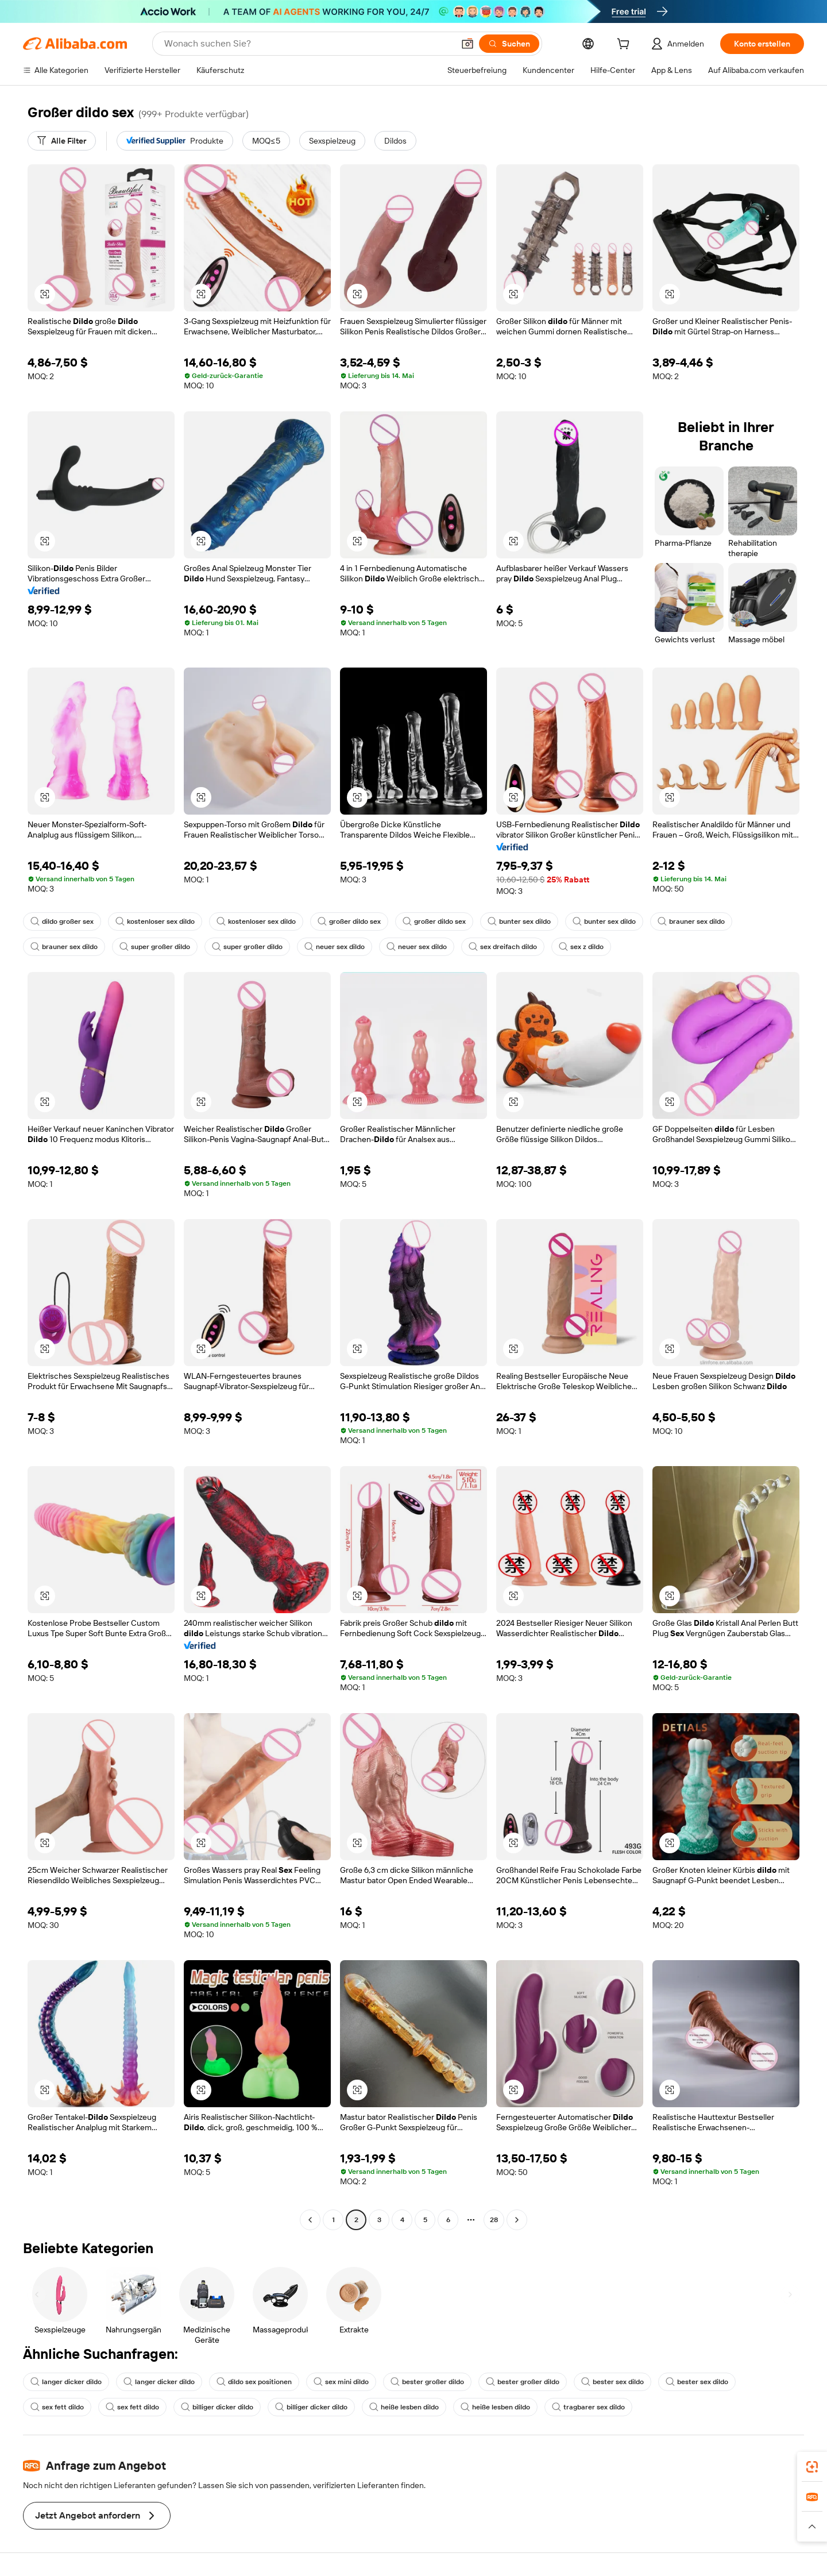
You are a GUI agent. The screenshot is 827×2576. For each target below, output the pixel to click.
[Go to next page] (517, 2219)
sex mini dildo (341, 2381)
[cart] (625, 45)
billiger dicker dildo (217, 2407)
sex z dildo (581, 946)
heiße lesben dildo (404, 2407)
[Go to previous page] (310, 2219)
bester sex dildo (612, 2381)
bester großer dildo (427, 2381)
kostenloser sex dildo (155, 921)
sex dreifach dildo (503, 946)
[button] (467, 44)
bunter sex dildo (519, 921)
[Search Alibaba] (307, 43)
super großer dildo (154, 946)
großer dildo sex (349, 921)
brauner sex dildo (691, 921)
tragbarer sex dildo (588, 2407)
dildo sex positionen (254, 2381)
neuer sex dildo (334, 946)
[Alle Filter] (62, 141)
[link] (812, 2467)
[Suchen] (509, 43)
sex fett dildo (57, 2407)
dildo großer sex (62, 921)
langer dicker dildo (66, 2381)
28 (494, 2220)
